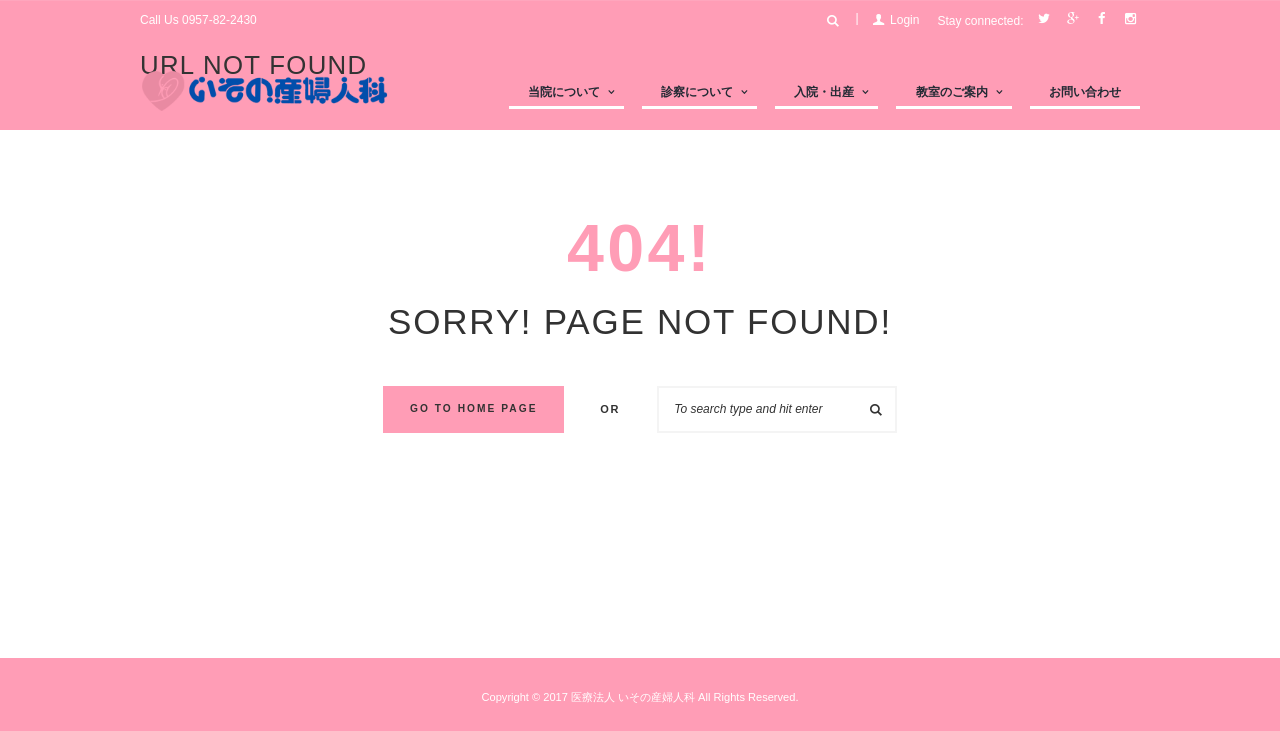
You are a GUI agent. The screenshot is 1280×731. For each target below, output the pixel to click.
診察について (697, 92)
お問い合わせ (1085, 92)
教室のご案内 (952, 92)
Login (904, 20)
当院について (564, 92)
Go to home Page (474, 408)
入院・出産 (824, 92)
